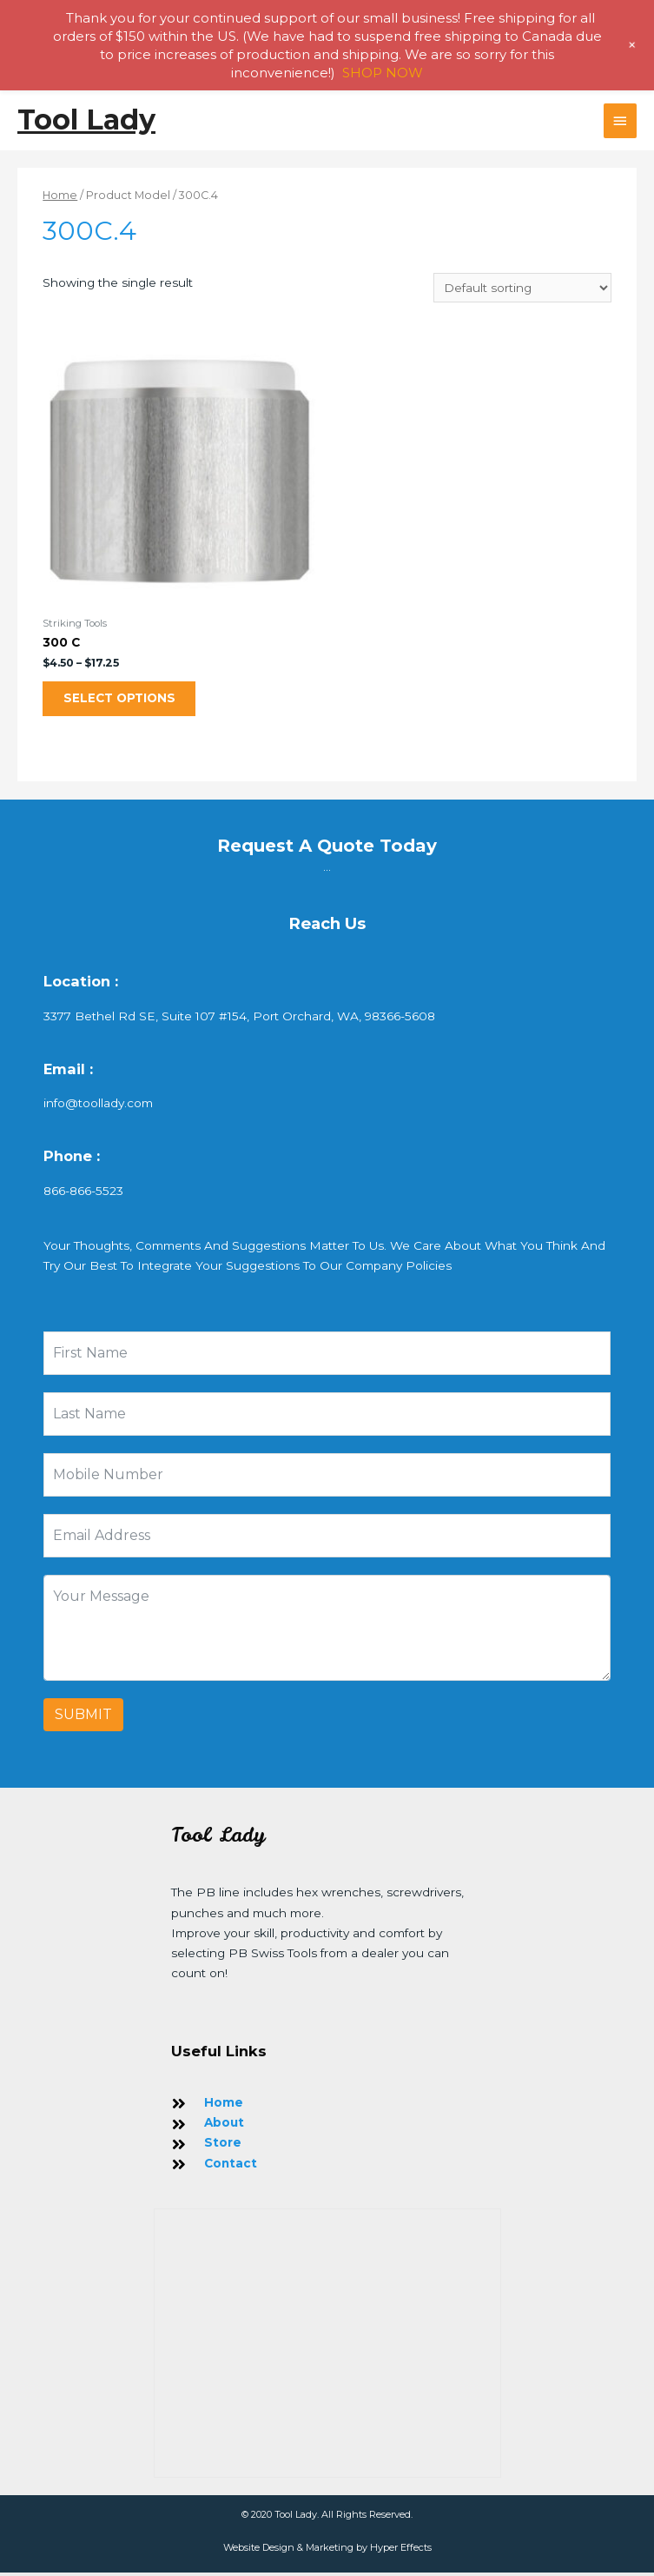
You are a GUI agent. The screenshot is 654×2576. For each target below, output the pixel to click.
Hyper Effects (401, 2551)
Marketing (329, 2551)
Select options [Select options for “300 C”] (125, 700)
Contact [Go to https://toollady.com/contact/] (230, 2167)
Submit (83, 1718)
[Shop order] (522, 287)
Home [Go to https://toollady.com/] (223, 2106)
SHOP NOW (382, 72)
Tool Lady (86, 119)
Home (60, 195)
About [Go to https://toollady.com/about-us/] (224, 2126)
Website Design (258, 2551)
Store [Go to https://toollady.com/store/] (222, 2146)
